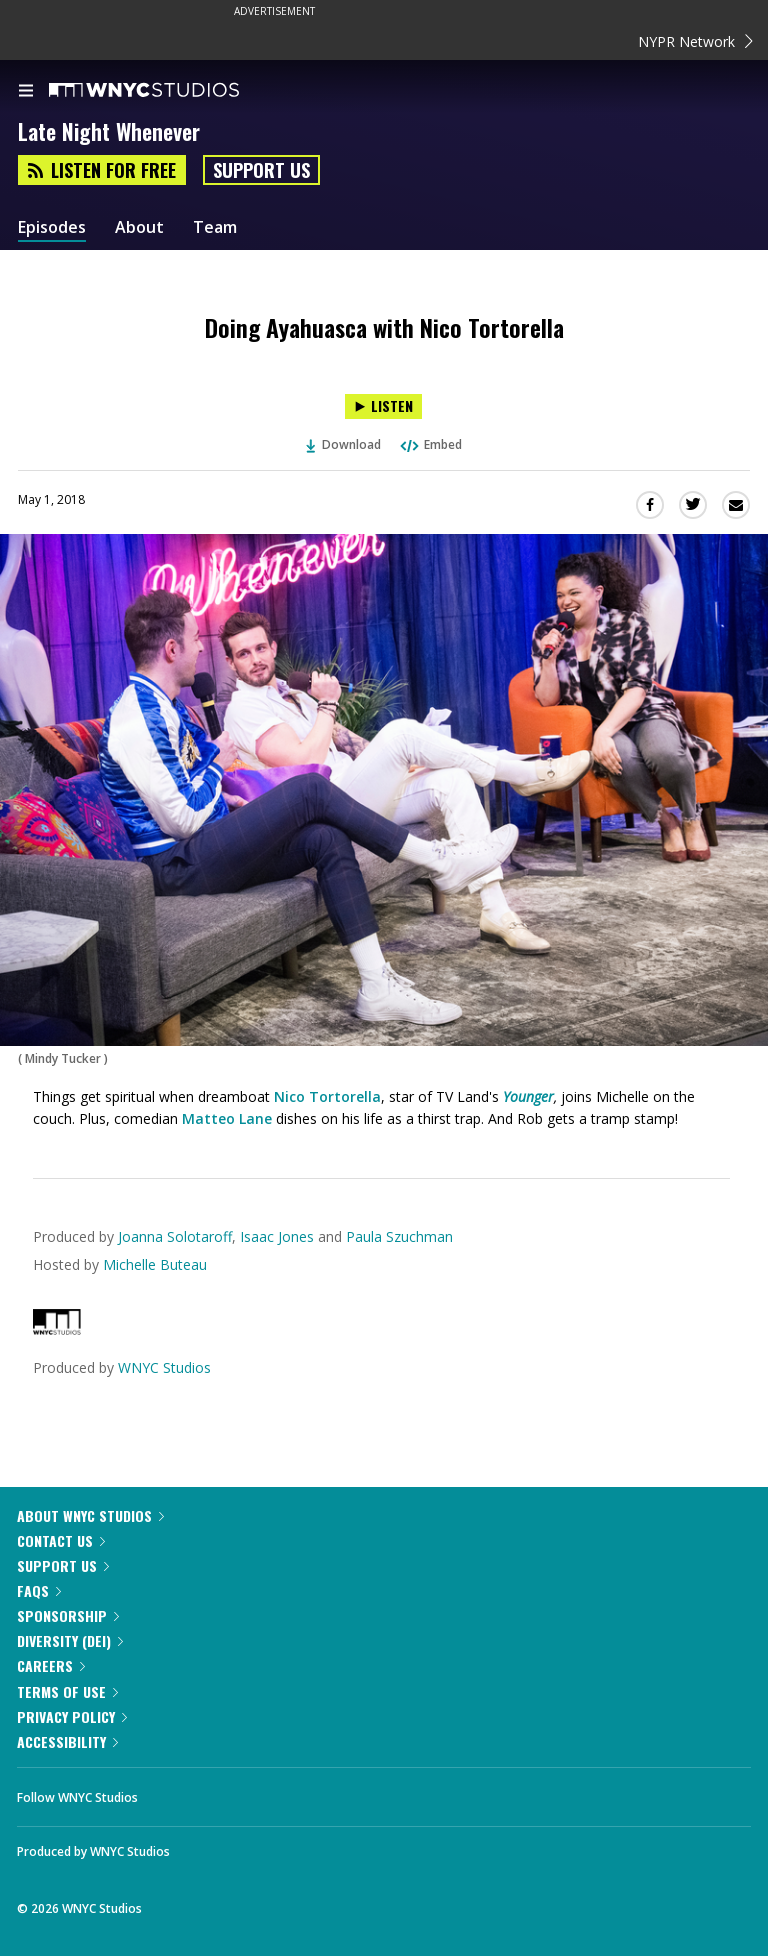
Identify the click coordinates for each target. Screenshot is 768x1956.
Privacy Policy (72, 1716)
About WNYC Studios (90, 1515)
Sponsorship (68, 1615)
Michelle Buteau (155, 1264)
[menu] (26, 92)
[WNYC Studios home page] (169, 91)
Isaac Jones (277, 1236)
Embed (430, 444)
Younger (528, 1096)
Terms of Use (67, 1691)
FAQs (39, 1590)
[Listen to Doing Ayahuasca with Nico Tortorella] (383, 406)
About (139, 227)
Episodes (52, 227)
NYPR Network (695, 41)
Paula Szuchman (399, 1236)
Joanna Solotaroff (175, 1236)
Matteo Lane (229, 1118)
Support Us (261, 170)
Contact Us (61, 1540)
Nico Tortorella (327, 1096)
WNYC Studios (164, 1367)
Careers (51, 1665)
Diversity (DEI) (70, 1640)
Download (344, 444)
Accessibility (67, 1741)
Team (215, 227)
